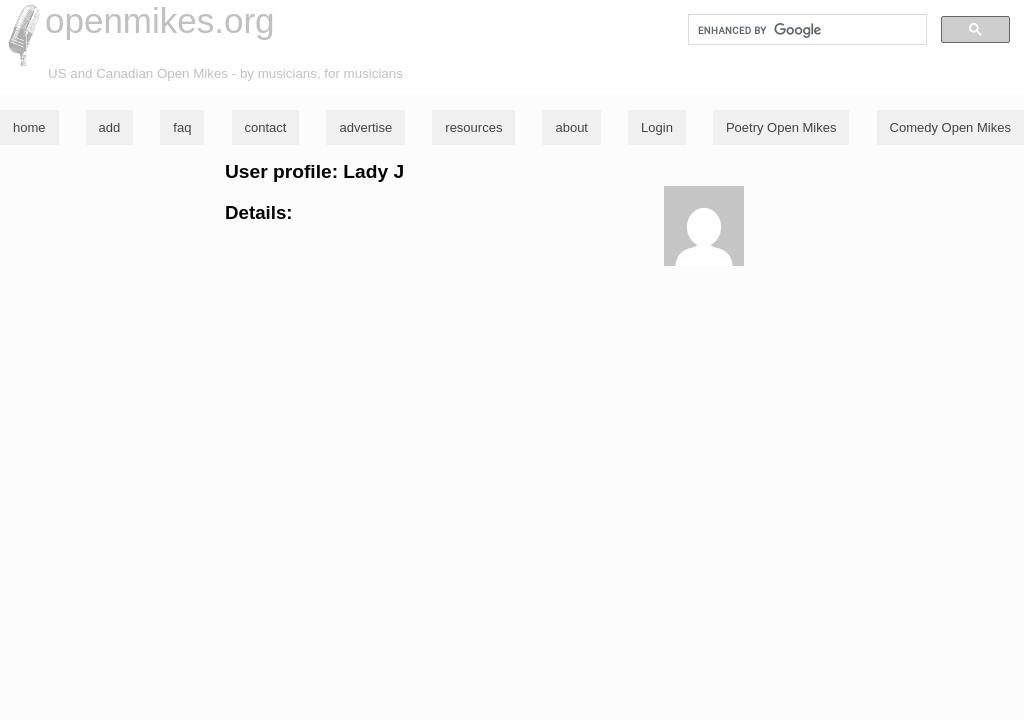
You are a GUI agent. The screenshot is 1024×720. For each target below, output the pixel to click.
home (29, 127)
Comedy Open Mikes (950, 127)
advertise (365, 127)
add (110, 127)
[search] (805, 30)
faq (182, 127)
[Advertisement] (512, 410)
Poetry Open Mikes (781, 127)
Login (657, 127)
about (571, 127)
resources (473, 127)
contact (266, 127)
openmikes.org (160, 20)
